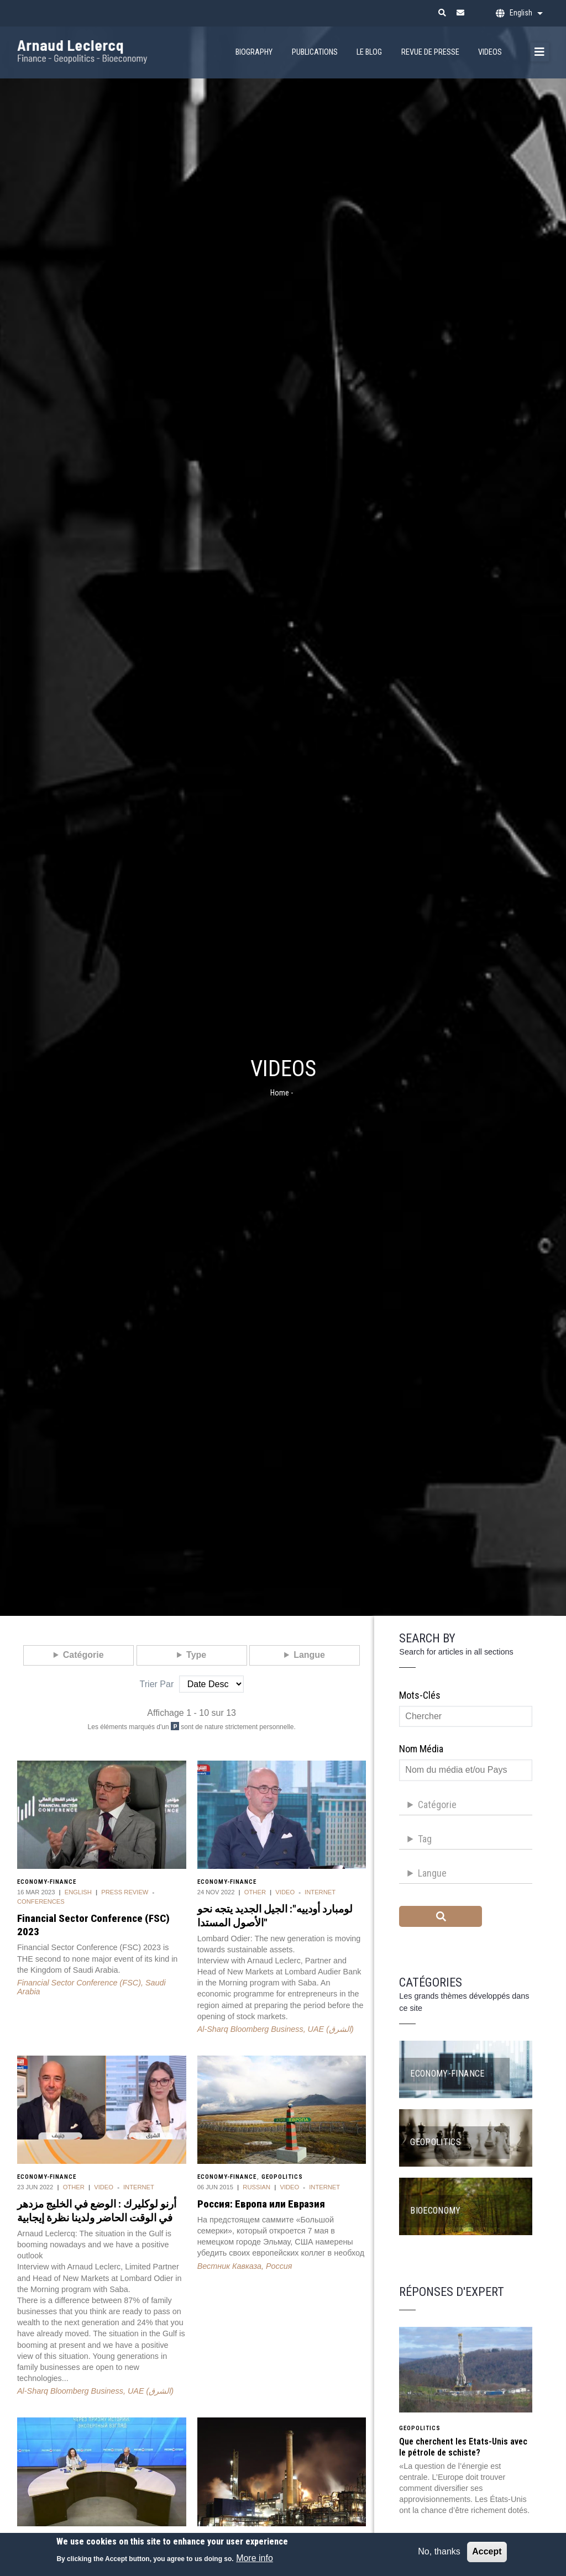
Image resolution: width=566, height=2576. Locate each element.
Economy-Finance (46, 1881)
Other (255, 1892)
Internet (320, 1892)
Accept (486, 2556)
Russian (256, 2187)
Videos (490, 52)
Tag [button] (425, 1839)
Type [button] (196, 1655)
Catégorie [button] (83, 1655)
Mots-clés (420, 1695)
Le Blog (369, 52)
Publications (315, 52)
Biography (253, 52)
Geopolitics (282, 2176)
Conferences (41, 1901)
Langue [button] (309, 1655)
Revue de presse (430, 52)
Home (279, 1092)
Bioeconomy (435, 2210)
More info (254, 2563)
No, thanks (439, 2556)
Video (285, 1892)
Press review (124, 1892)
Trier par (157, 1684)
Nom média (421, 1749)
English (78, 1892)
